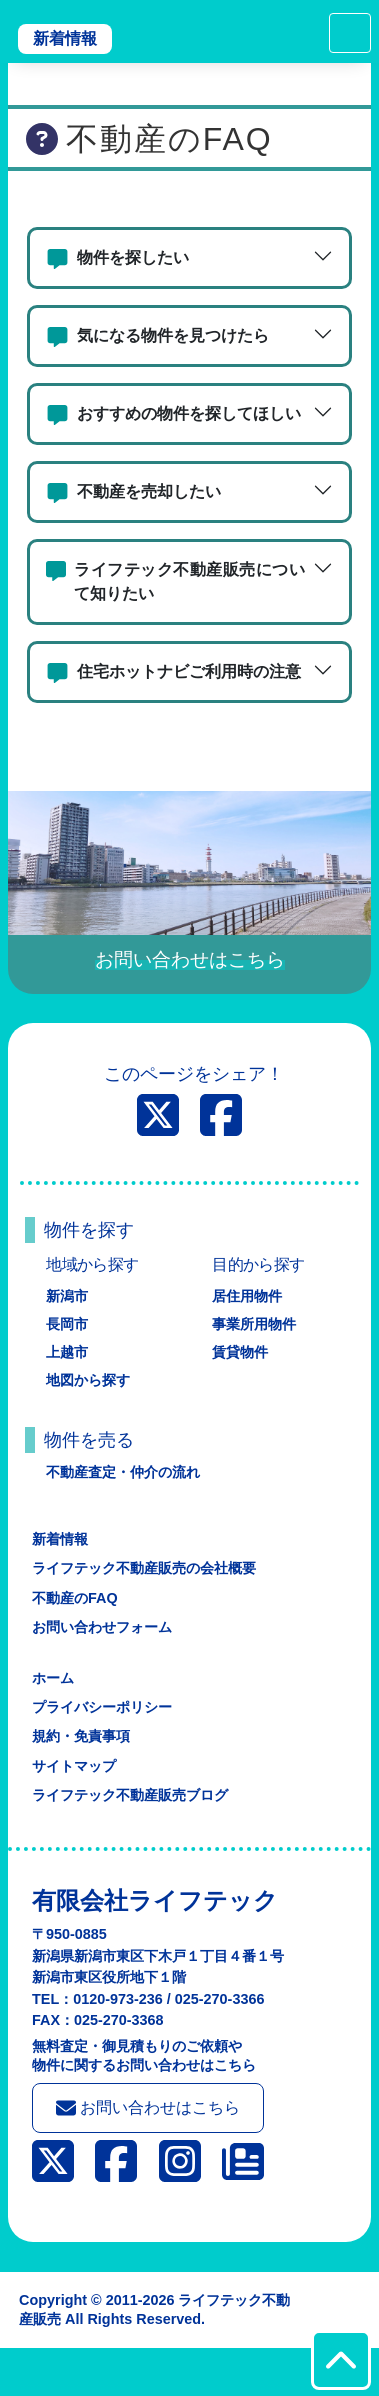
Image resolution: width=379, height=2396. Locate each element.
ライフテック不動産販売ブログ (130, 1795)
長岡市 (67, 1324)
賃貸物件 (240, 1352)
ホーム (53, 1678)
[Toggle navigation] (350, 33)
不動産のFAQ (75, 1598)
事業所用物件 (254, 1324)
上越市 (67, 1352)
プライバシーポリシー (102, 1707)
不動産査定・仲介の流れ (123, 1472)
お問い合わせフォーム (102, 1627)
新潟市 (67, 1296)
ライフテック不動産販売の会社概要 (144, 1568)
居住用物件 (247, 1296)
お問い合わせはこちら (148, 2108)
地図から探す (88, 1380)
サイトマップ (74, 1766)
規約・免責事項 (81, 1736)
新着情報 (65, 38)
